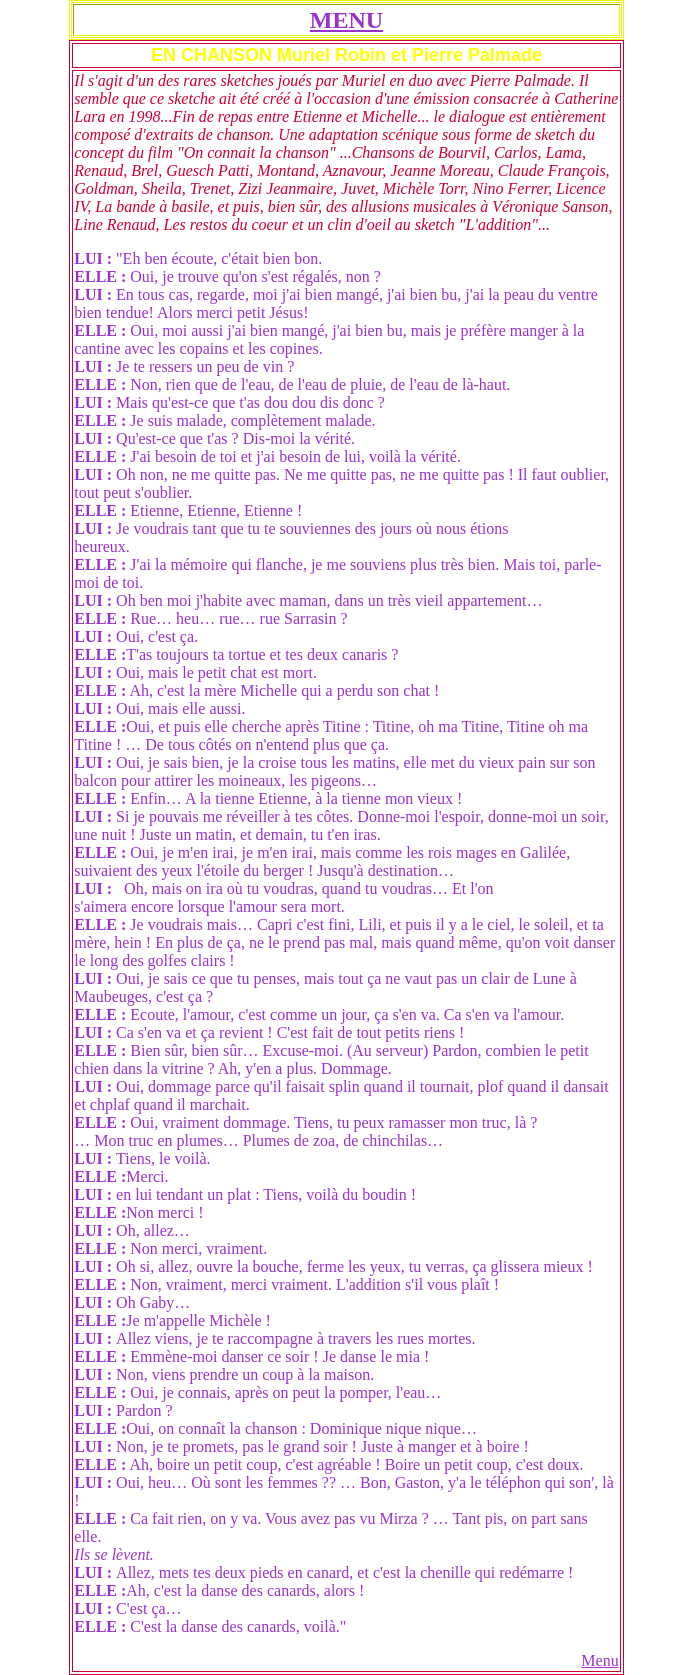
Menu (599, 1660)
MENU (346, 20)
